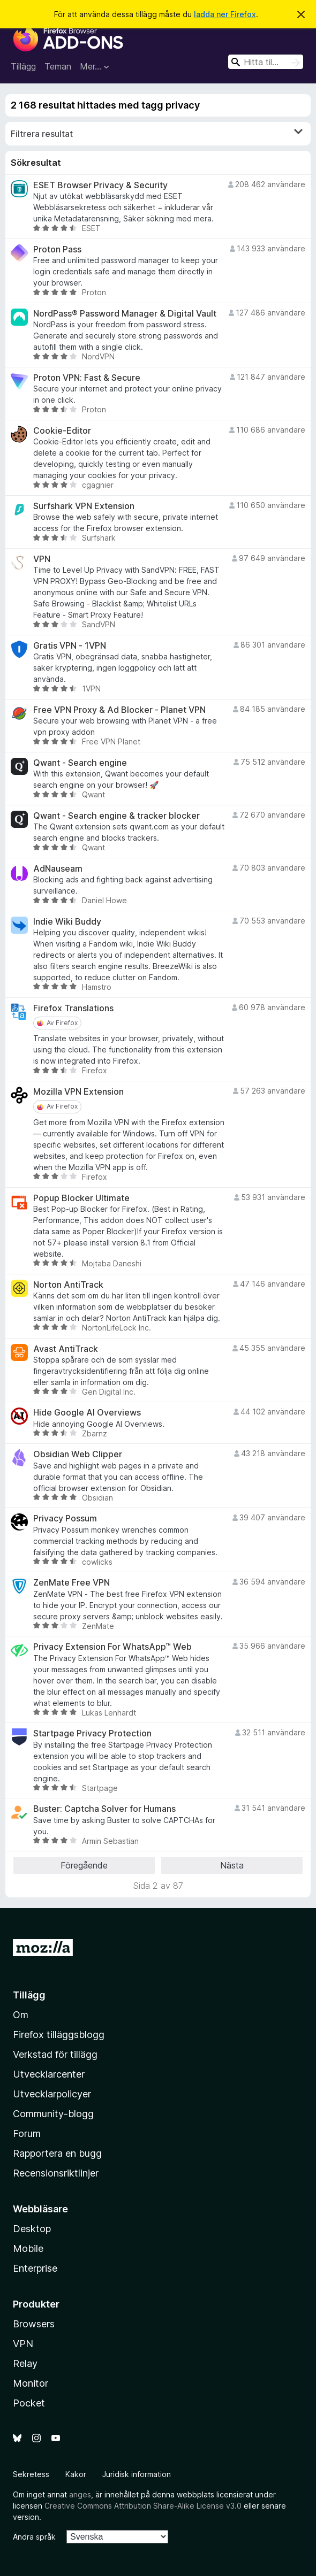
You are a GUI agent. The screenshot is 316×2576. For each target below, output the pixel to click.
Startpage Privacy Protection (92, 1733)
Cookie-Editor (62, 431)
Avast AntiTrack (65, 1349)
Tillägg (23, 66)
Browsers (34, 2323)
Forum (27, 2133)
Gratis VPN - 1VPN (69, 646)
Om (20, 2014)
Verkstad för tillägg (55, 2054)
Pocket (29, 2403)
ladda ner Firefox (225, 14)
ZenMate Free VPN (71, 1583)
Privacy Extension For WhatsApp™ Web (112, 1647)
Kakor (75, 2474)
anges (80, 2494)
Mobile (28, 2248)
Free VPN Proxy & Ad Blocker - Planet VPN (119, 710)
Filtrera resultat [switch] (157, 133)
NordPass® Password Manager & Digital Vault (124, 314)
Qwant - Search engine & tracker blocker (116, 816)
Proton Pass (57, 249)
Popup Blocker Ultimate (81, 1198)
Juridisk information (136, 2474)
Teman (57, 66)
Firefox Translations (73, 1008)
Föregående (84, 1865)
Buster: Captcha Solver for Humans (104, 1809)
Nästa (232, 1865)
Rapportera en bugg (57, 2153)
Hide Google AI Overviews (87, 1413)
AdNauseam (57, 869)
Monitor (30, 2383)
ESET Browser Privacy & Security (100, 185)
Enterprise (35, 2268)
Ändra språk (34, 2536)
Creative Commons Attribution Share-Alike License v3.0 (143, 2505)
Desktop (32, 2228)
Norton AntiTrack (68, 1285)
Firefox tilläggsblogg (58, 2034)
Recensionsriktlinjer (56, 2173)
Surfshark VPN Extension (83, 506)
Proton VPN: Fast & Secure (86, 378)
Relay (25, 2363)
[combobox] (265, 62)
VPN (41, 559)
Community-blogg (53, 2113)
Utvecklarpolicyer (52, 2094)
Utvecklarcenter (49, 2074)
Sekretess (31, 2474)
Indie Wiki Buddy (67, 922)
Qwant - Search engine (80, 763)
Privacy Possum (65, 1518)
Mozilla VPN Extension (78, 1092)
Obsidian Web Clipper (77, 1454)
